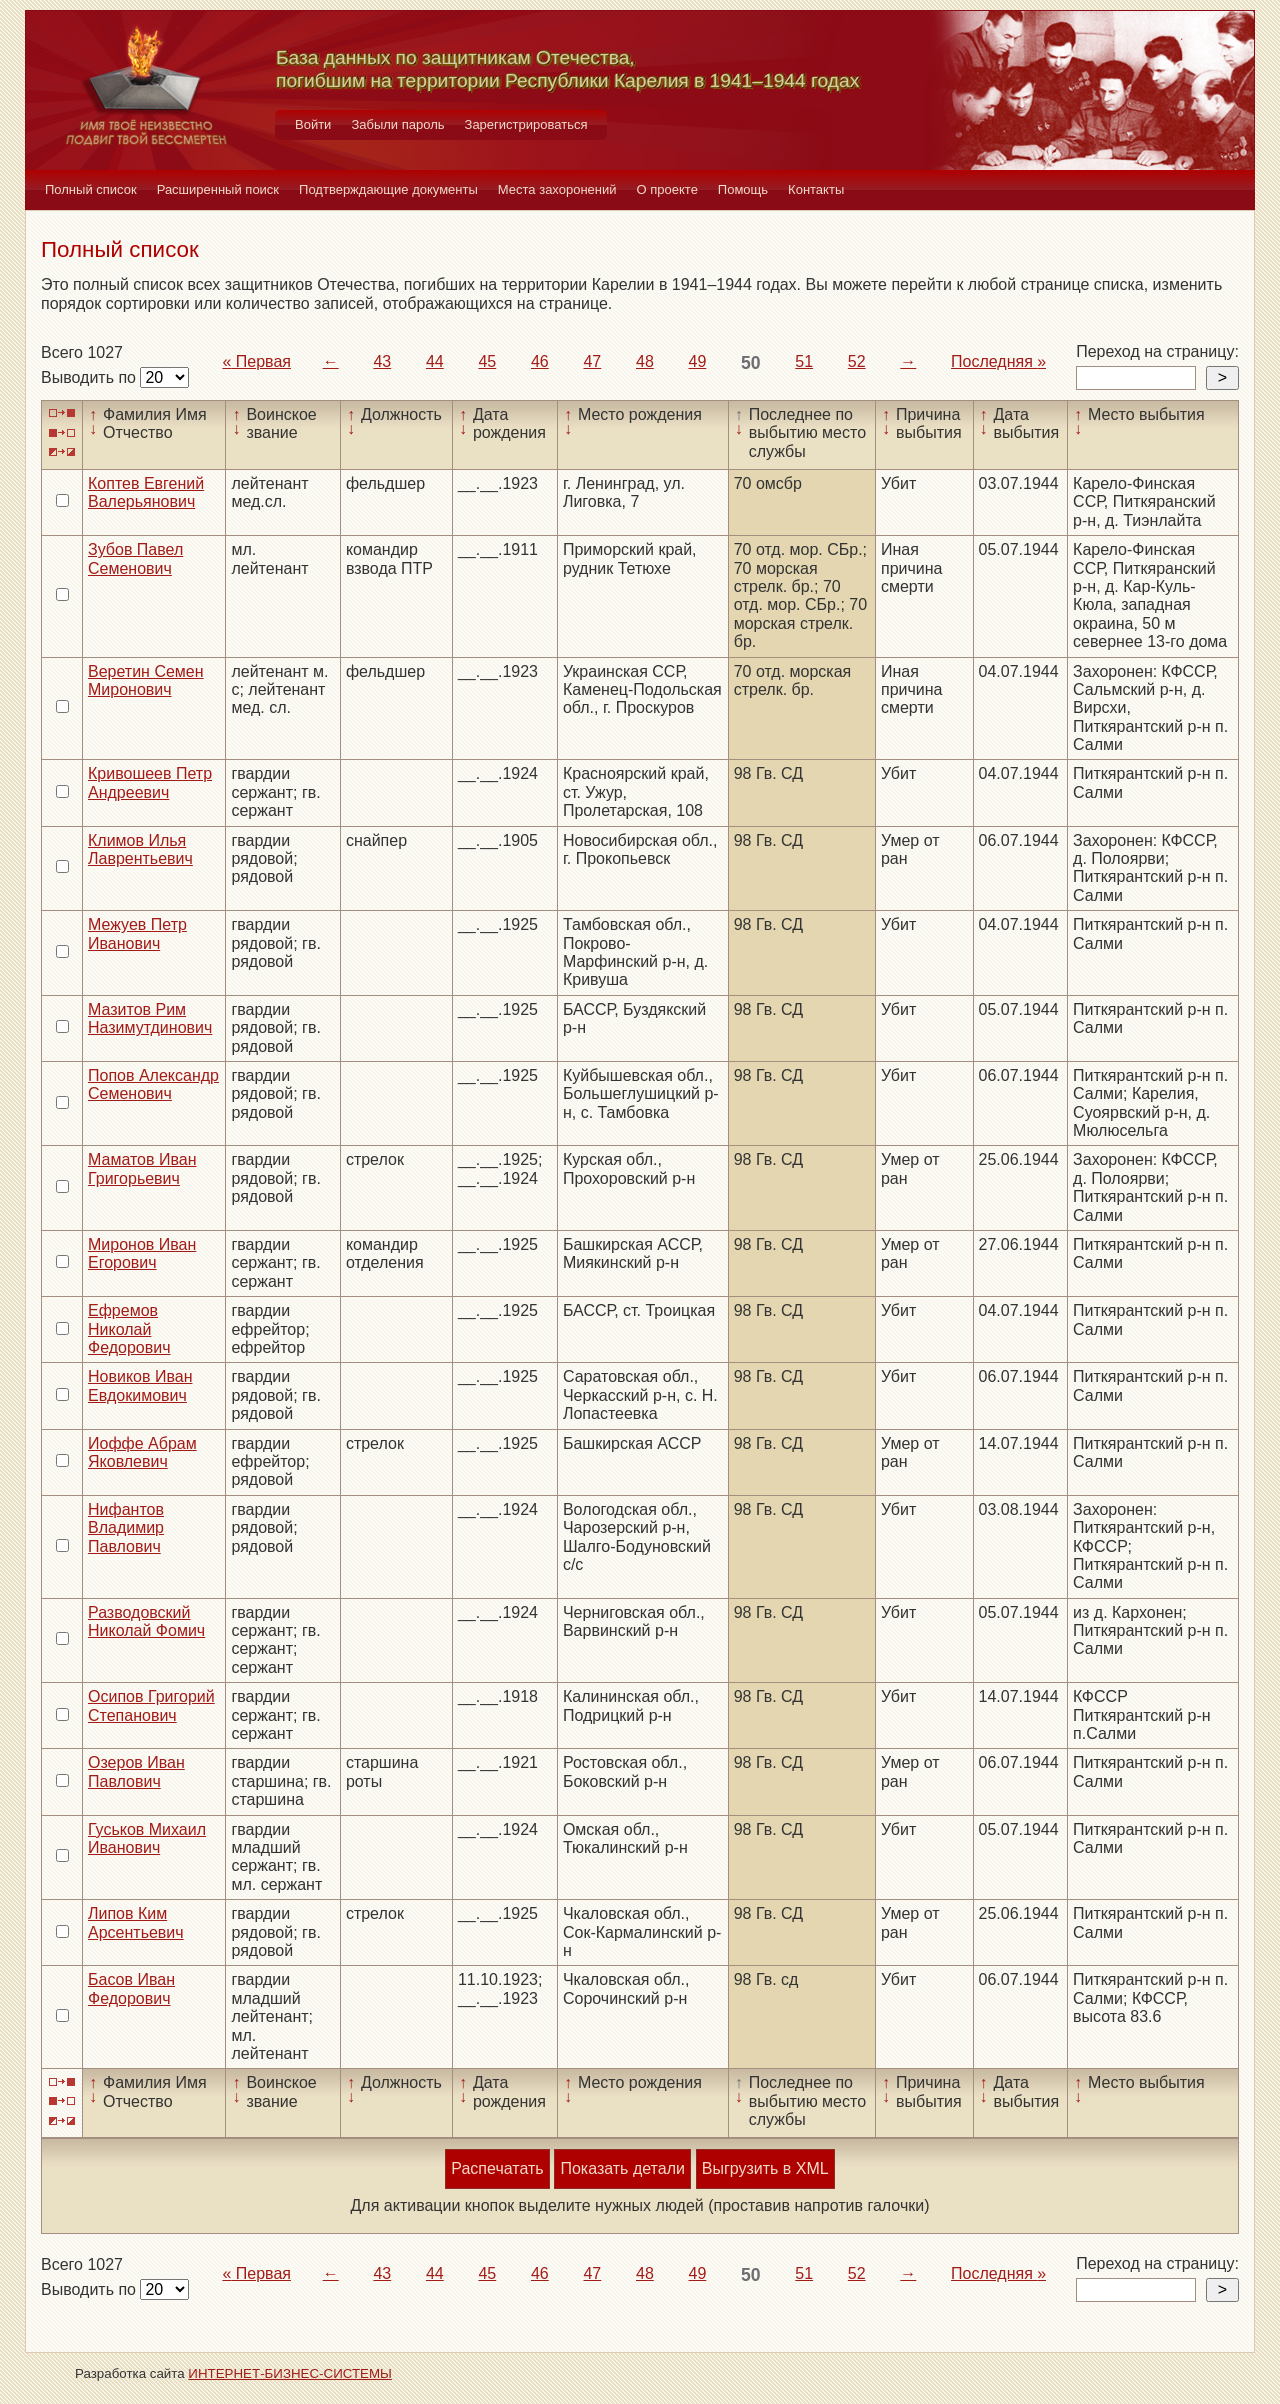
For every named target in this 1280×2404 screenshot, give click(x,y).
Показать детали (622, 2168)
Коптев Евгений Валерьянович (146, 492)
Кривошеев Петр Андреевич (150, 782)
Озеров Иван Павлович (136, 1771)
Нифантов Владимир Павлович (126, 1528)
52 (857, 361)
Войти (313, 124)
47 (592, 361)
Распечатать (497, 2168)
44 (435, 361)
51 (804, 361)
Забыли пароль (397, 124)
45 (487, 361)
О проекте (667, 189)
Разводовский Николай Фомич (146, 1621)
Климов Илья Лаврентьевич (140, 849)
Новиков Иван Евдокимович (140, 1385)
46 (540, 361)
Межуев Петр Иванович (137, 933)
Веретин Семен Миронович (146, 680)
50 (751, 363)
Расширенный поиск (218, 189)
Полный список (91, 189)
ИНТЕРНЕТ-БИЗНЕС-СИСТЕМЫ (290, 2373)
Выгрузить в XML (765, 2168)
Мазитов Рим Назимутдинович (150, 1018)
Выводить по (90, 377)
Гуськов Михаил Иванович (147, 1838)
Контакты (816, 189)
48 (645, 361)
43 (382, 361)
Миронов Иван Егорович (142, 1253)
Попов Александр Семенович (153, 1084)
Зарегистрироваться (526, 124)
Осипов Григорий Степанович (151, 1705)
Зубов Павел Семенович (135, 558)
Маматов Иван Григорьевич (142, 1168)
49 (698, 361)
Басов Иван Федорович (131, 1988)
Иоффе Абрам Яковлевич (142, 1452)
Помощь (743, 189)
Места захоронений (557, 189)
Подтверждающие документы (388, 189)
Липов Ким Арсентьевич (136, 1922)
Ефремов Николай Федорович (129, 1329)
